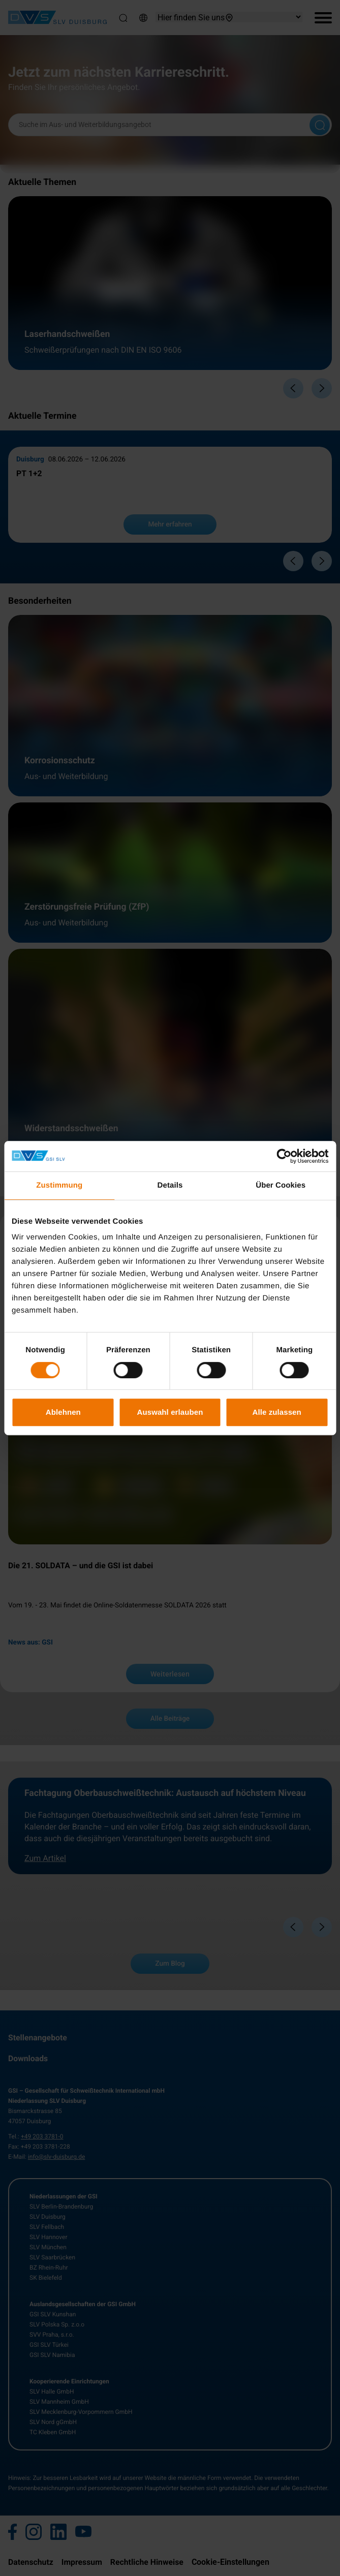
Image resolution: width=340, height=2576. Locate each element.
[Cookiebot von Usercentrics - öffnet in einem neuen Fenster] (283, 1156)
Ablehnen (63, 1412)
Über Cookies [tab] (280, 1185)
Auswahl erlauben (170, 1412)
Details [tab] (170, 1185)
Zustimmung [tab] (59, 1185)
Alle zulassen (276, 1412)
